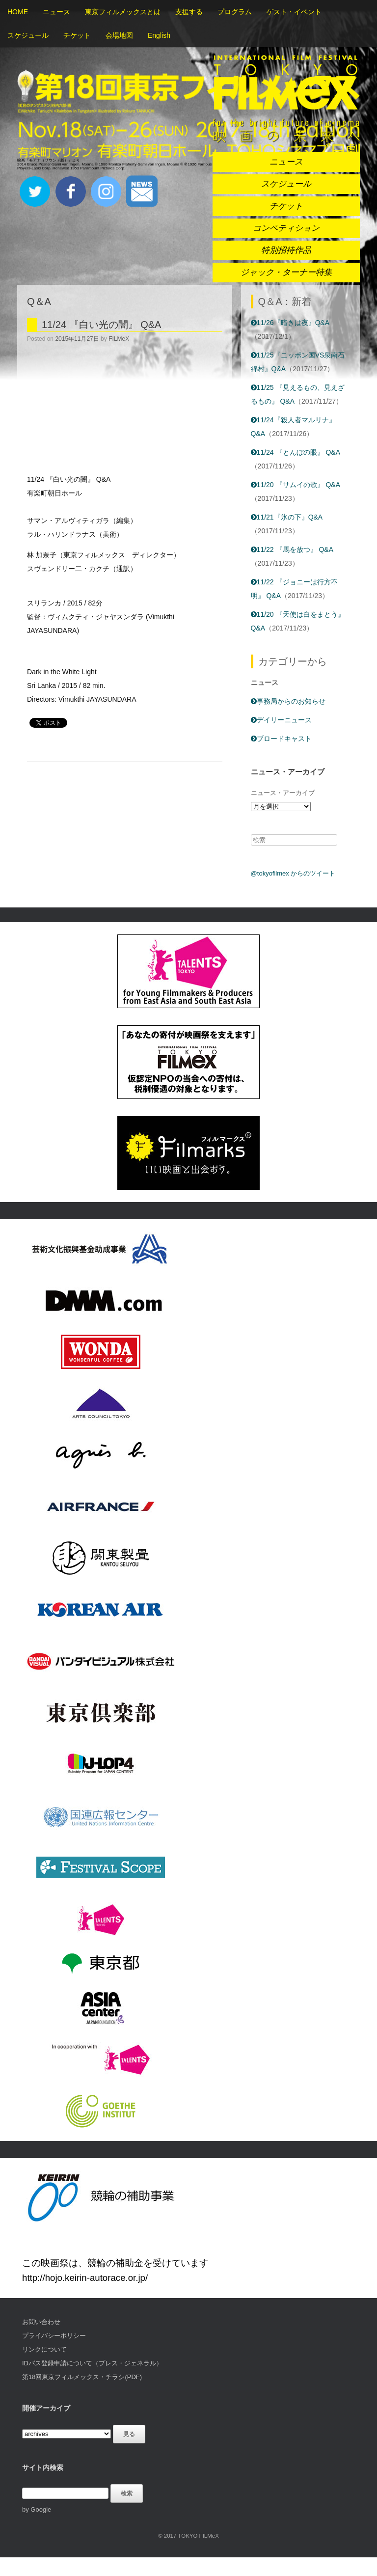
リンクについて (44, 2349)
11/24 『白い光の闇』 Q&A (101, 324)
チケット (77, 35)
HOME (17, 12)
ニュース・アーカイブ (283, 792)
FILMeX (118, 338)
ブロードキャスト (281, 738)
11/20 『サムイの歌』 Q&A (295, 485)
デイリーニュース (281, 720)
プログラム (234, 12)
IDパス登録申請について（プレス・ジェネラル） (92, 2363)
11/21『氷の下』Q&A (287, 517)
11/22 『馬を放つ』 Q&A (292, 549)
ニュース (56, 12)
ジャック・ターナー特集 (286, 272)
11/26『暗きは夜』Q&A (290, 323)
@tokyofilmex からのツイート (293, 873)
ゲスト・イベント (294, 12)
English (159, 35)
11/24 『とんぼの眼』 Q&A (295, 452)
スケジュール (28, 35)
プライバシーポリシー (54, 2335)
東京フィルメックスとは (123, 12)
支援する (189, 12)
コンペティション (286, 228)
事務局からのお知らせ (288, 701)
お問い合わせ (41, 2322)
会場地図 (119, 35)
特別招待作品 (286, 250)
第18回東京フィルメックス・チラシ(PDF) (82, 2377)
